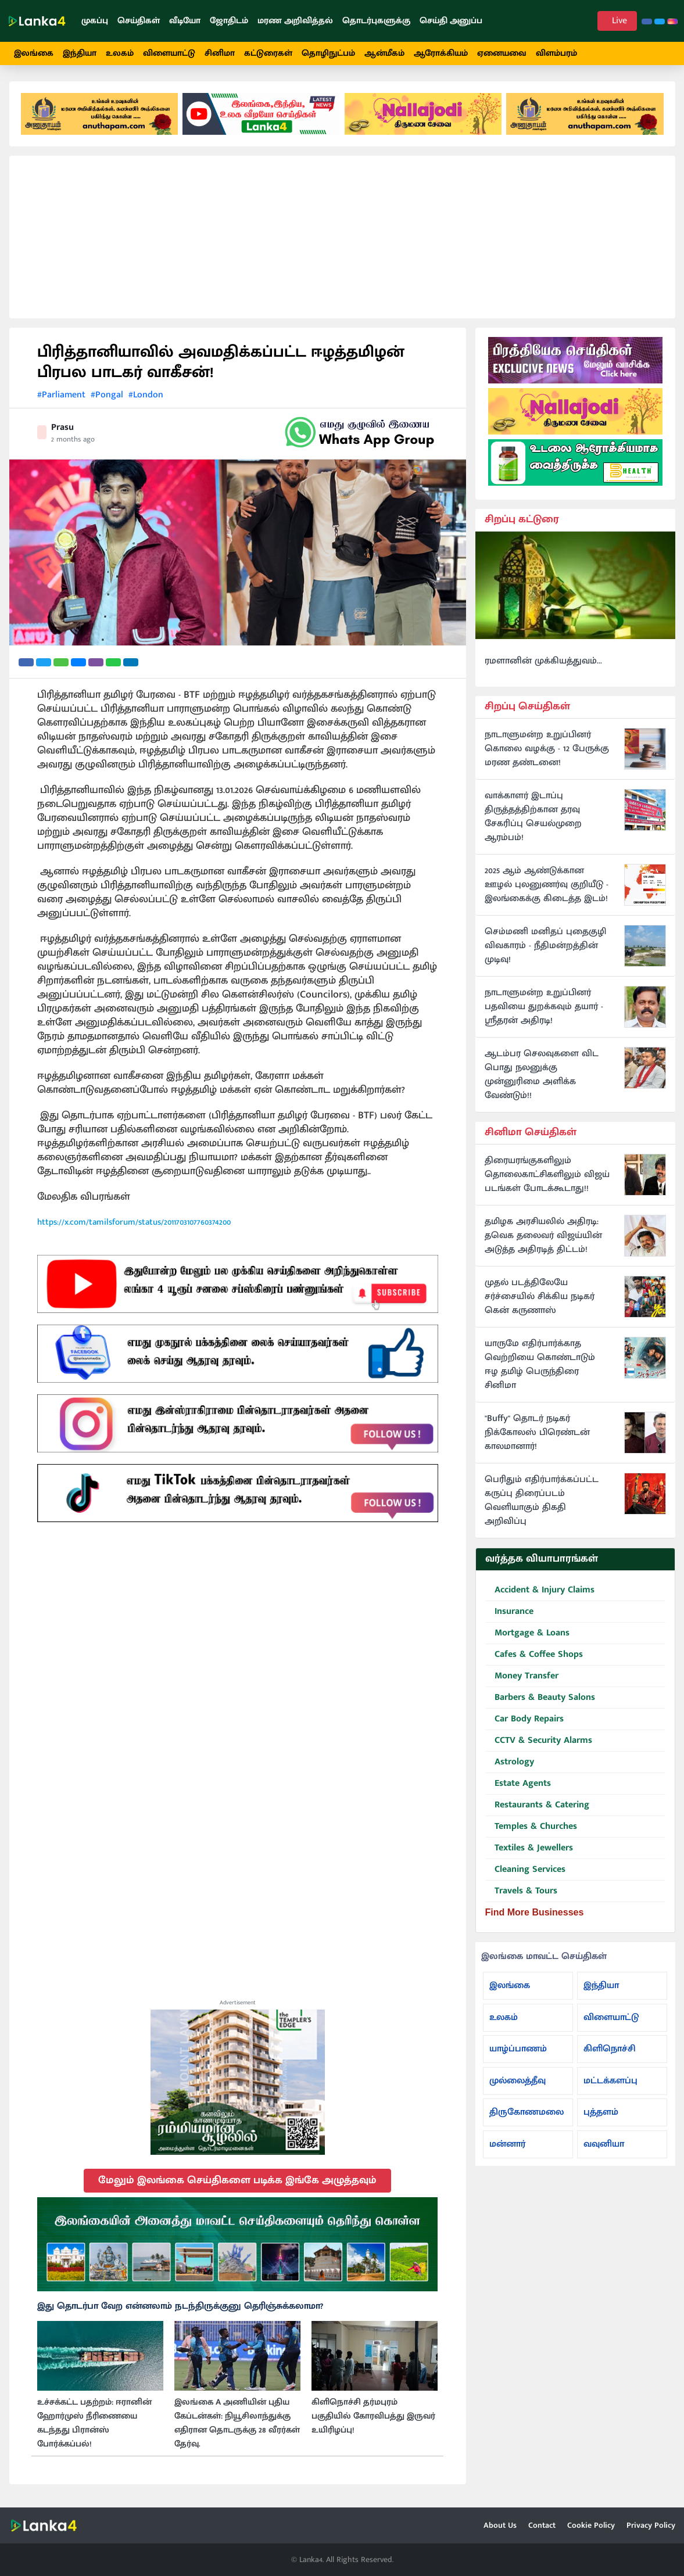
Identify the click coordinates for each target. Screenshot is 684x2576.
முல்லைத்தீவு (517, 2081)
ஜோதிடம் (229, 20)
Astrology (509, 1762)
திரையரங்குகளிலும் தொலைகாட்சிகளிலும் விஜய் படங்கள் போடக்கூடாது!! (547, 1175)
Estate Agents (518, 1784)
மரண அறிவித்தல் (295, 20)
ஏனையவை (502, 53)
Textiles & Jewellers (529, 1848)
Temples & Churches (531, 1827)
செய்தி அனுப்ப (451, 20)
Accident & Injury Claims (540, 1590)
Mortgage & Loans (527, 1633)
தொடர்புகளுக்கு (376, 20)
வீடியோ (184, 20)
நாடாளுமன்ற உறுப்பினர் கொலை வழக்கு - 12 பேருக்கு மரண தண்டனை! (547, 749)
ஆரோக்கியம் (441, 53)
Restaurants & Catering (537, 1805)
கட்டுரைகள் (268, 53)
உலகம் (120, 53)
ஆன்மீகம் (384, 53)
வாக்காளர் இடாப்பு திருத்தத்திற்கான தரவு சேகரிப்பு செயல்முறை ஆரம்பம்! (533, 817)
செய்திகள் (138, 20)
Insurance (509, 1612)
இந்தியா (79, 53)
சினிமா (220, 53)
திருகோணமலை (526, 2112)
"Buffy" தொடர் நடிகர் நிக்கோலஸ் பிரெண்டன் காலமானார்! (537, 1433)
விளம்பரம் (556, 53)
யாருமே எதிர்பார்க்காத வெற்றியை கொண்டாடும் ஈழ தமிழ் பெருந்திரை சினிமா (540, 1365)
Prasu (62, 427)
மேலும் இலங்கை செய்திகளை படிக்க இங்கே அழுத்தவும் (237, 2180)
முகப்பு (94, 20)
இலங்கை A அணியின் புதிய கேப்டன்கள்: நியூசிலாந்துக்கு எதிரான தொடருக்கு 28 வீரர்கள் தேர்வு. (237, 2423)
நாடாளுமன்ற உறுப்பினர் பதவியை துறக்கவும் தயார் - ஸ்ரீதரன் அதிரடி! (544, 1007)
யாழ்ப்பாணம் (518, 2049)
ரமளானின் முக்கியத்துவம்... (543, 661)
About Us (500, 2525)
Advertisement (238, 2002)
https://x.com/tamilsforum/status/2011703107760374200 (134, 1222)
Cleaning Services (525, 1870)
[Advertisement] (342, 237)
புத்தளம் (600, 2112)
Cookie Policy (591, 2525)
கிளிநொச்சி (609, 2049)
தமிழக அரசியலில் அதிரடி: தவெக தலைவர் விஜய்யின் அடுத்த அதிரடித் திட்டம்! (543, 1236)
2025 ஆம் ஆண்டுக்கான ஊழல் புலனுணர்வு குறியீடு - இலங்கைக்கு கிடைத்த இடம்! (546, 885)
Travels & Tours (521, 1891)
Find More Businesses (534, 1912)
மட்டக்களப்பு (610, 2081)
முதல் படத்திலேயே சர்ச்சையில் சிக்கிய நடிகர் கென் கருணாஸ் (540, 1297)
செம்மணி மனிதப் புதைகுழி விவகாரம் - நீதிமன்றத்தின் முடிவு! (545, 946)
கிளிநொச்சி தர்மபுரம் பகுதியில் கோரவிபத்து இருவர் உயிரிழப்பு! (373, 2416)
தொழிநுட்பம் (328, 53)
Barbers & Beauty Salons (540, 1698)
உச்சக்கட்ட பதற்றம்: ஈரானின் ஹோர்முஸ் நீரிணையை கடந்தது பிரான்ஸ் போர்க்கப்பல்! (94, 2423)
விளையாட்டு (169, 53)
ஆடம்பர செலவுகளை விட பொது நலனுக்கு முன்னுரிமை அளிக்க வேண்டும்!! (542, 1075)
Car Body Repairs (524, 1719)
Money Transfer (521, 1676)
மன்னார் (507, 2144)
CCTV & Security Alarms (538, 1741)
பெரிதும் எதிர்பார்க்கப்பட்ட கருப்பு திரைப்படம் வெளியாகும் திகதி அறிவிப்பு (542, 1501)
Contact (542, 2525)
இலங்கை (33, 53)
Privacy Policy (650, 2525)
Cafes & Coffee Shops (534, 1655)
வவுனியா (603, 2144)
